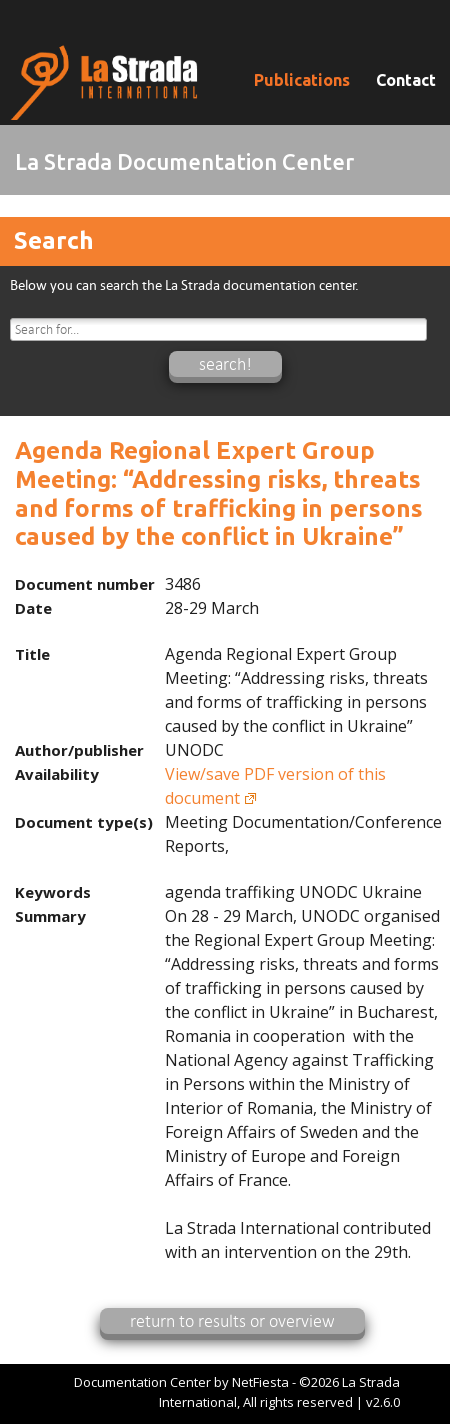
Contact (406, 80)
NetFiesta (260, 1382)
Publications (302, 80)
